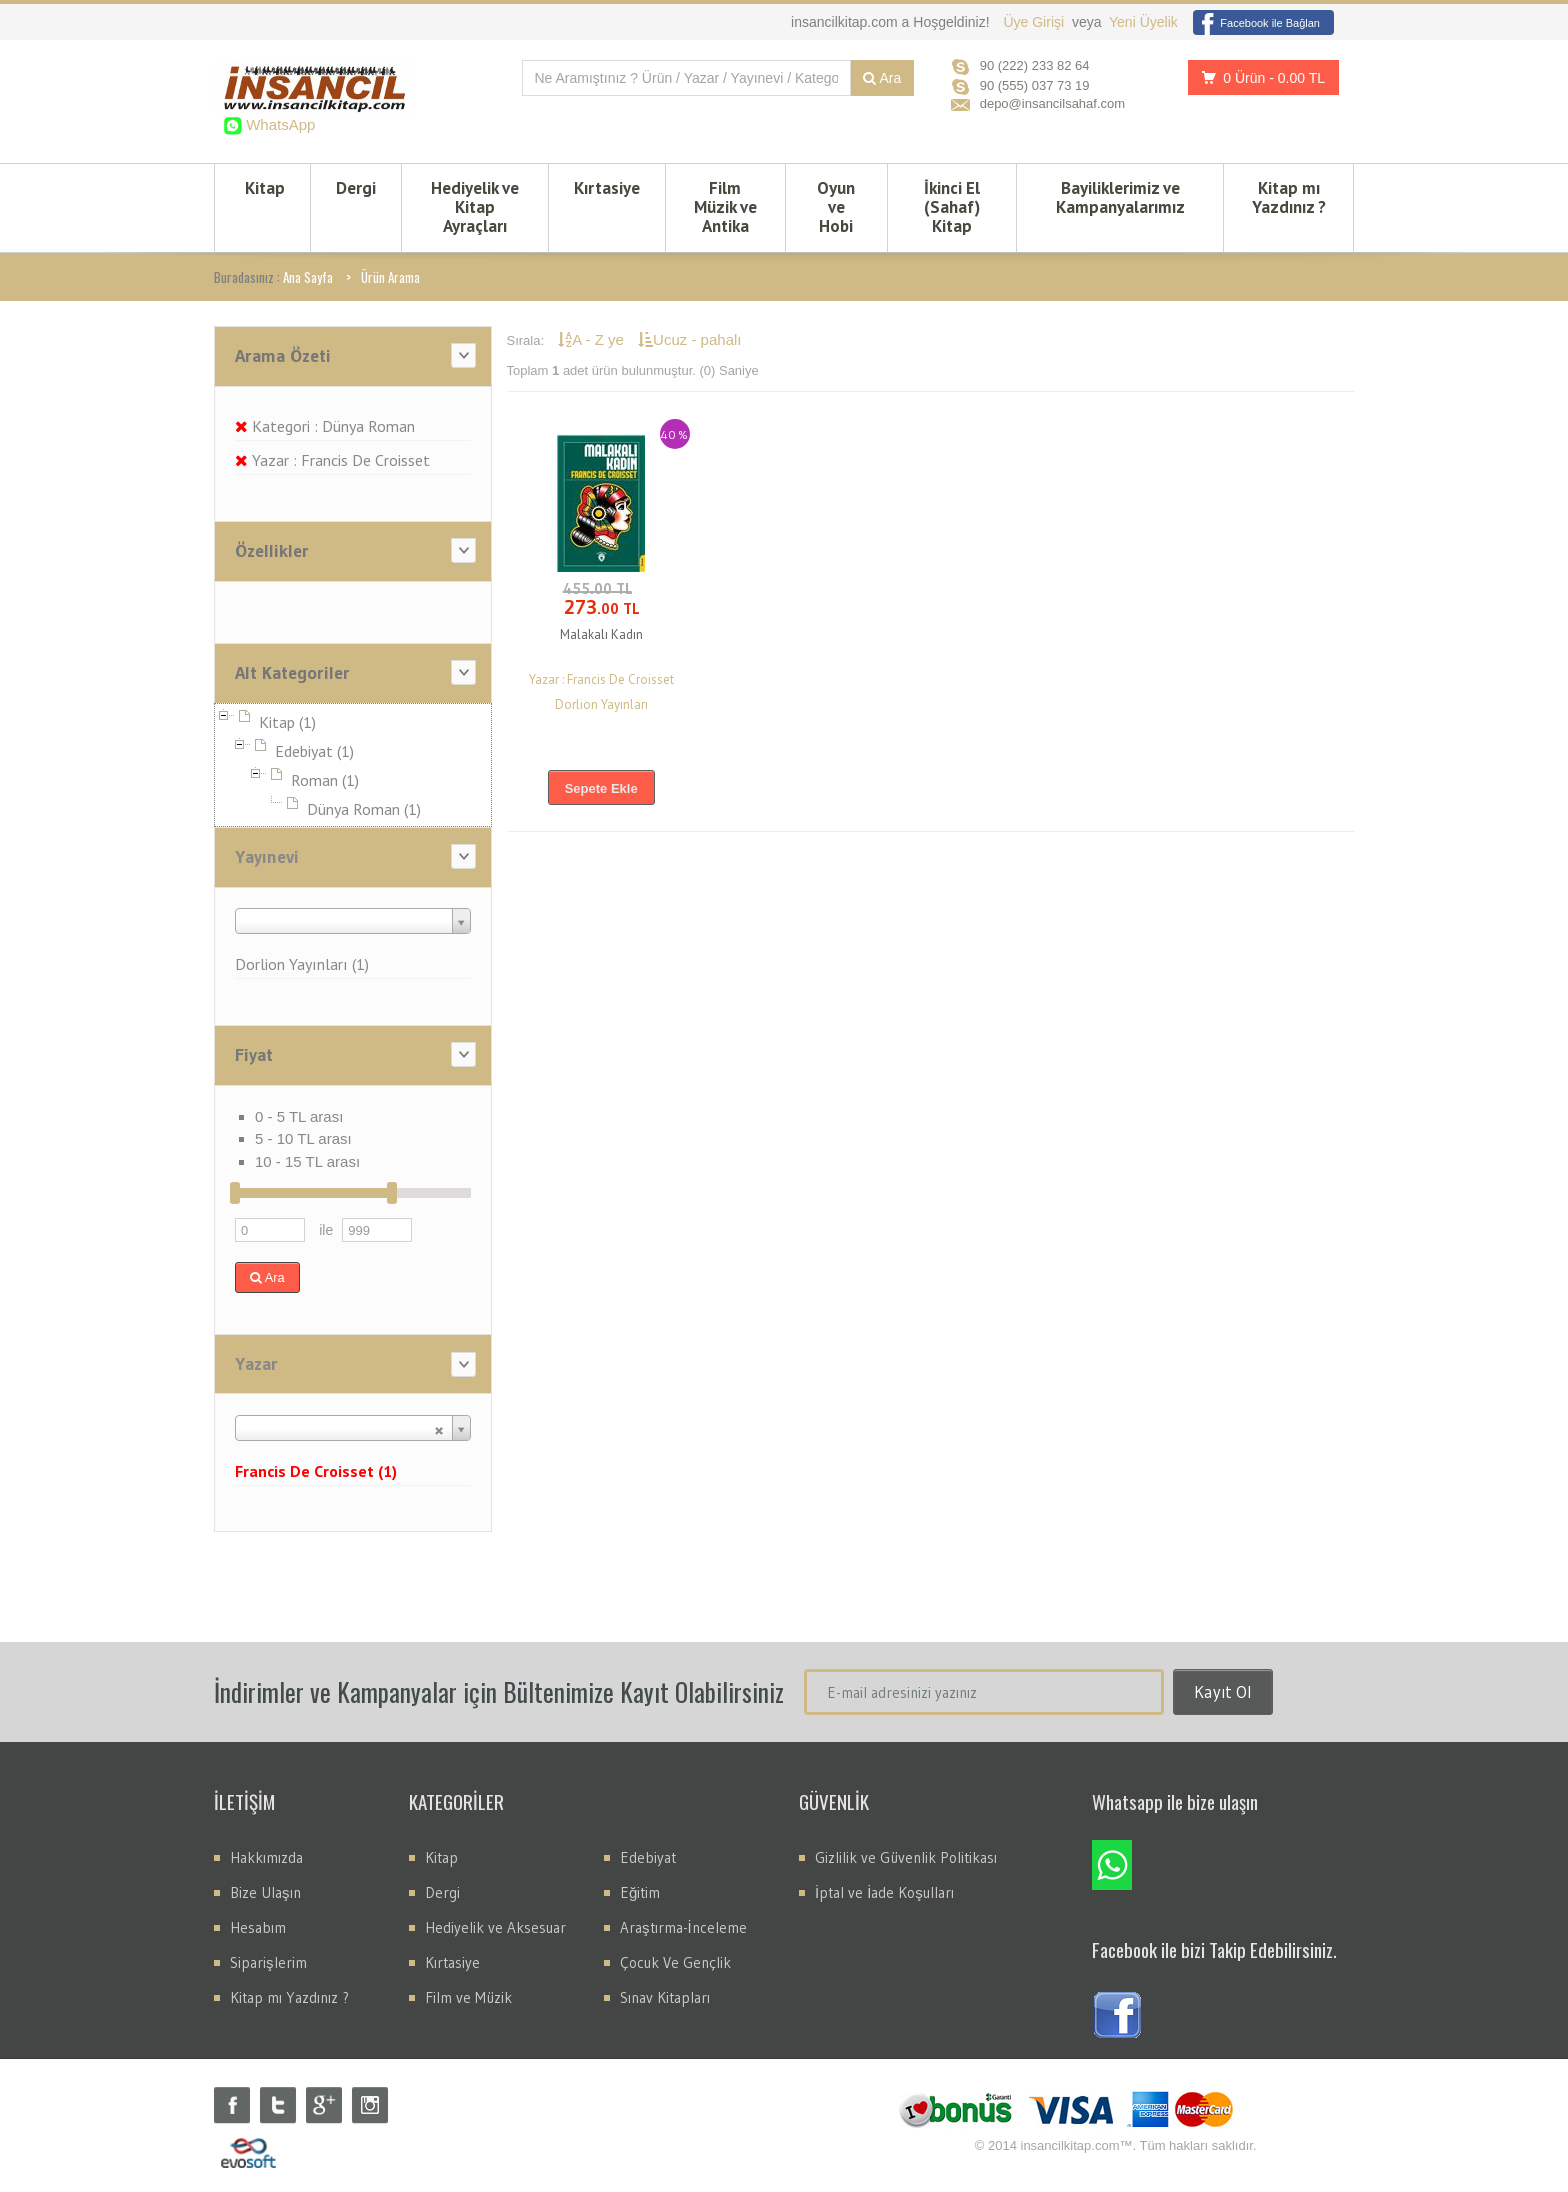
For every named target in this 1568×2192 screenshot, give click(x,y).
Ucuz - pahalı (689, 339)
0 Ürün (1258, 77)
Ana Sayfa (308, 277)
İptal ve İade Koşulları (884, 1892)
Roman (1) (325, 780)
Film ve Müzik (468, 1997)
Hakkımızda (266, 1857)
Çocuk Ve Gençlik (675, 1962)
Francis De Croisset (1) (316, 1471)
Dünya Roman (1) (364, 809)
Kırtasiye (607, 188)
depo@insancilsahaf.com (1052, 103)
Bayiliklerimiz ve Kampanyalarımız (1120, 197)
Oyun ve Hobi (836, 207)
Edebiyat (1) (314, 751)
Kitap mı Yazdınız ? (1289, 197)
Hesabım (258, 1927)
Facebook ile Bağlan (1256, 23)
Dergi (356, 188)
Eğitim (640, 1892)
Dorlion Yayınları (601, 704)
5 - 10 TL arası (303, 1138)
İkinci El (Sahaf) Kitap (952, 207)
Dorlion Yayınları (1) (302, 964)
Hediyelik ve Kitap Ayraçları (475, 207)
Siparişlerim (268, 1962)
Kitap (265, 188)
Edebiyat (648, 1857)
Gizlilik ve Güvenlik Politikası (906, 1857)
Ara (882, 78)
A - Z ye (593, 339)
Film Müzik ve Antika (725, 207)
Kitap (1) (287, 722)
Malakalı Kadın (601, 634)
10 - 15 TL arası (307, 1161)
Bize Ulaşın (265, 1892)
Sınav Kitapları (665, 1997)
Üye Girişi (1035, 22)
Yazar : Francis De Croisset (332, 460)
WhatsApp (278, 124)
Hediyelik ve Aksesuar (495, 1927)
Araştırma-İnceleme (683, 1927)
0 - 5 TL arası (299, 1116)
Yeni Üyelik (1143, 22)
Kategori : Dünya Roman (325, 426)
